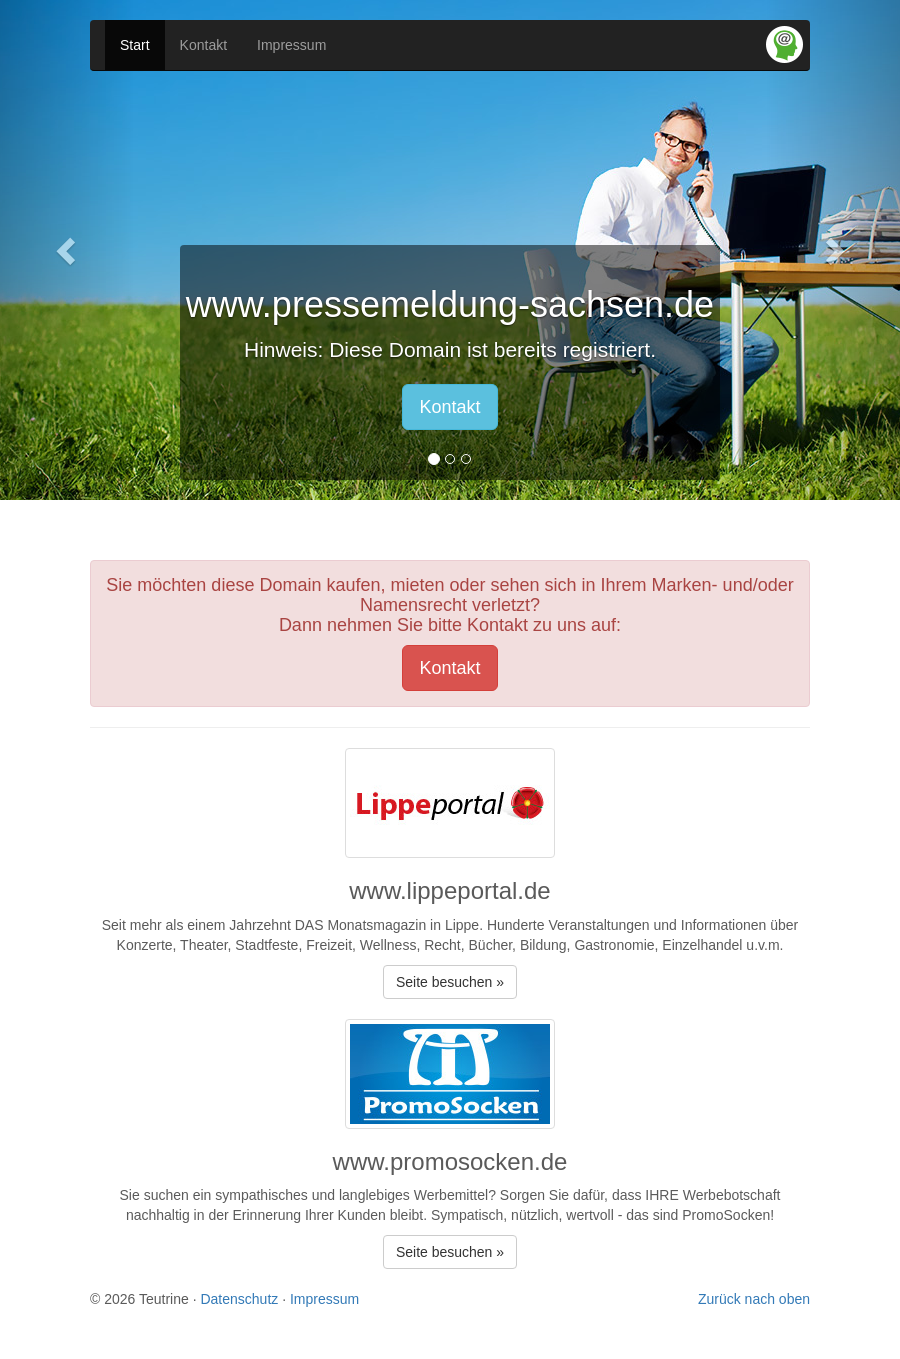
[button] (67, 250)
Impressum (291, 45)
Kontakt (203, 45)
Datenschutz (239, 1299)
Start (135, 45)
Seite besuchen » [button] (450, 982)
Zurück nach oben (754, 1299)
